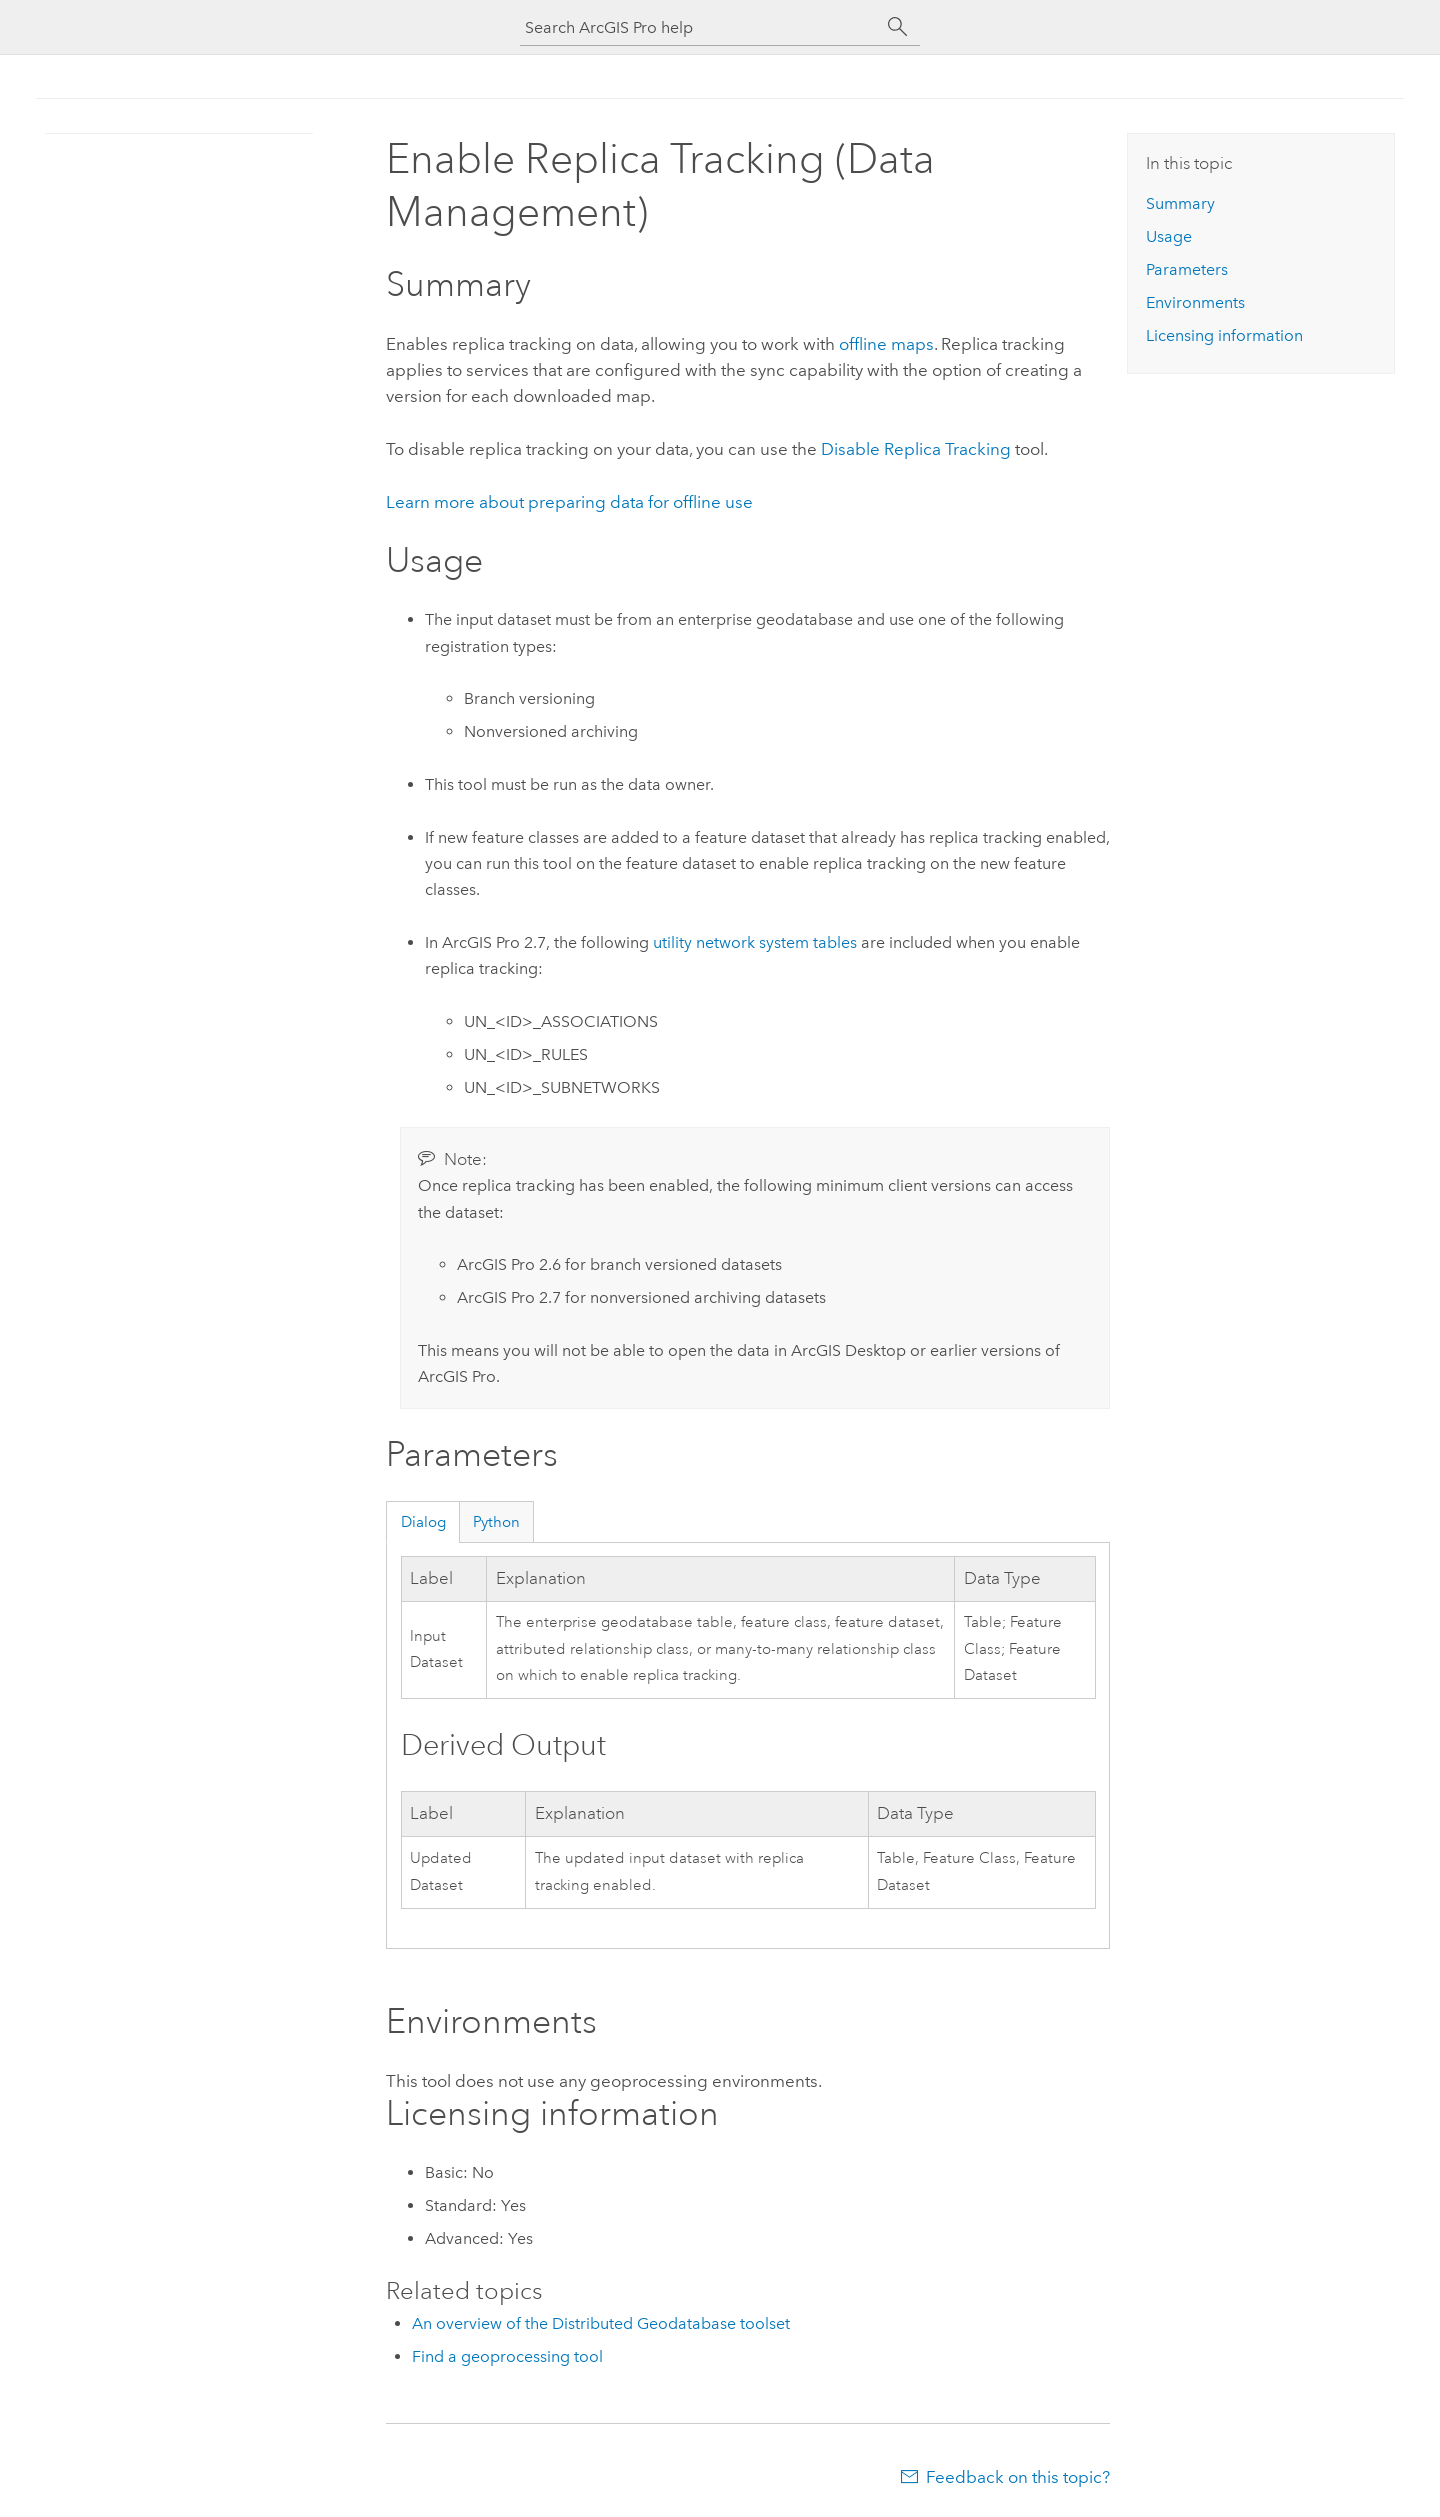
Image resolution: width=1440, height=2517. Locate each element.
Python (496, 1522)
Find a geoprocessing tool (507, 2356)
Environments (1195, 302)
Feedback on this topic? (1018, 2477)
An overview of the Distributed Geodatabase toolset (601, 2323)
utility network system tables (755, 942)
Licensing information (1224, 335)
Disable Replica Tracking (916, 449)
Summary (1180, 203)
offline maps (886, 344)
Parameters (1187, 269)
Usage (1169, 236)
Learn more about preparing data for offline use (569, 502)
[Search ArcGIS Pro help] (700, 27)
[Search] (898, 27)
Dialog (423, 1522)
